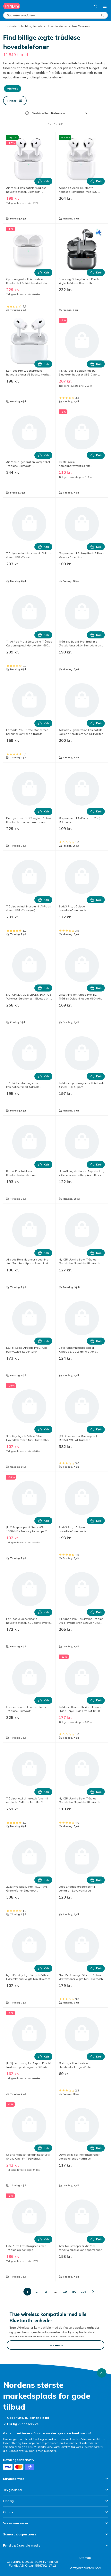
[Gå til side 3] (46, 2291)
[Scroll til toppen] (101, 2373)
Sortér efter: (41, 113)
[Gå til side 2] (37, 2291)
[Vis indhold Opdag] (55, 2503)
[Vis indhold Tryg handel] (55, 2491)
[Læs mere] (55, 2345)
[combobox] (55, 15)
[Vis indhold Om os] (55, 2514)
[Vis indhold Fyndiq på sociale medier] (55, 2547)
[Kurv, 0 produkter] (95, 6)
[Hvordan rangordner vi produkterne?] (27, 113)
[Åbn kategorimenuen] (104, 6)
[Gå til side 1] (27, 2291)
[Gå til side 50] (74, 2291)
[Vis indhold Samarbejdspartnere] (55, 2536)
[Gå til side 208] (84, 2291)
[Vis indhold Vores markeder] (55, 2525)
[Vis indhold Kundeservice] (55, 2480)
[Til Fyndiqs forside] (11, 6)
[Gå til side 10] (65, 2291)
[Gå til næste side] (93, 2291)
